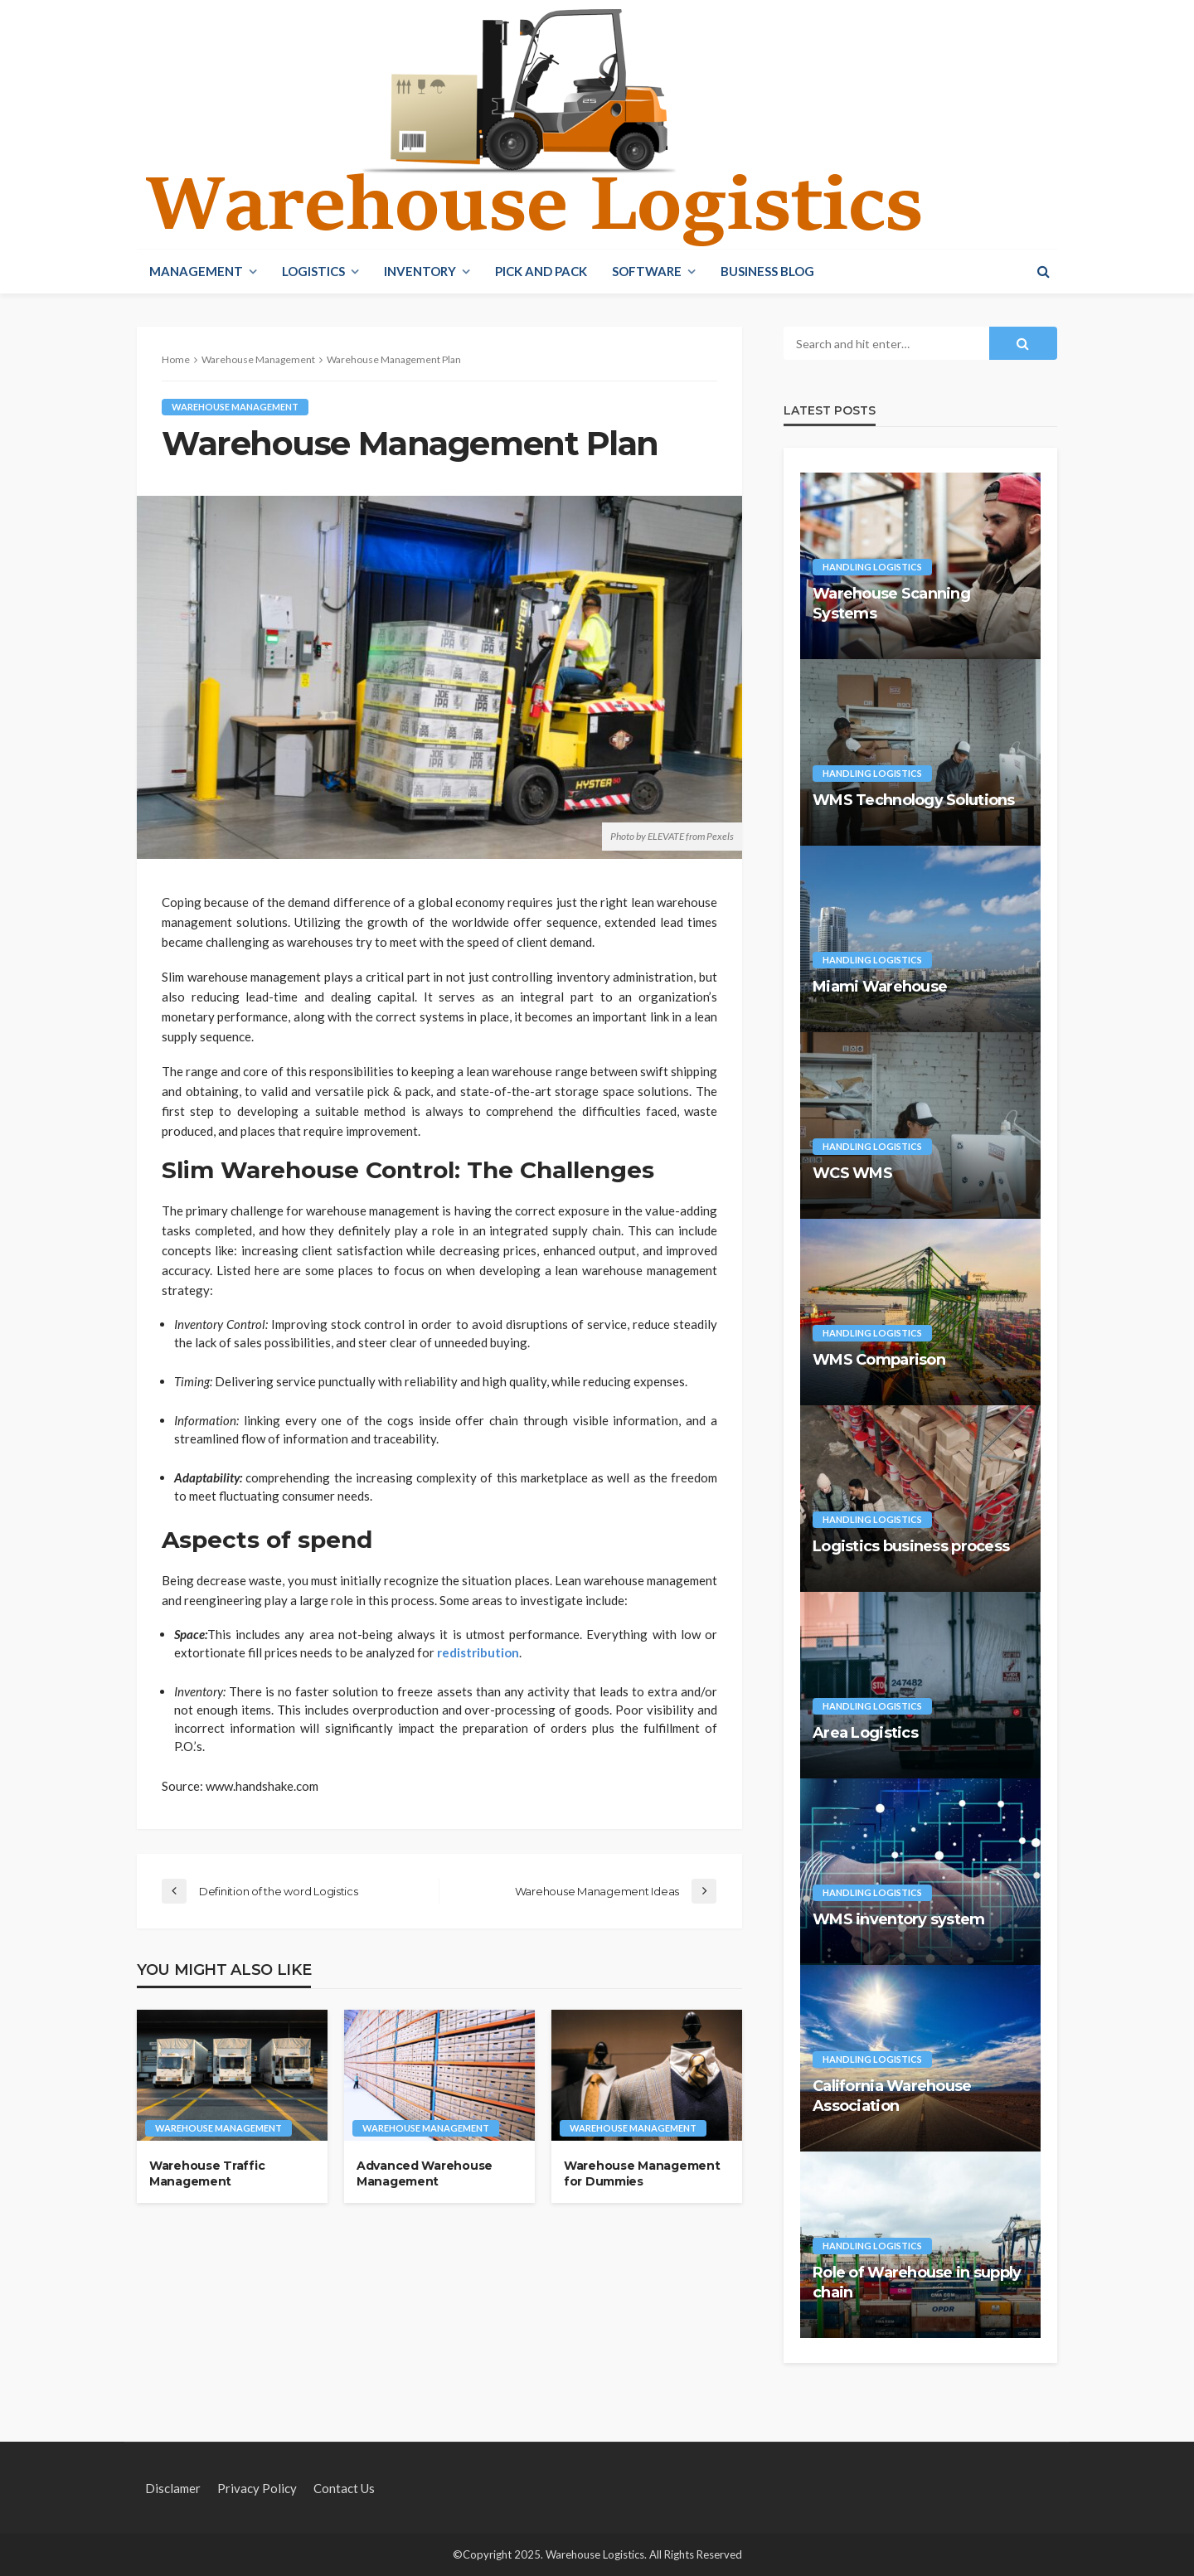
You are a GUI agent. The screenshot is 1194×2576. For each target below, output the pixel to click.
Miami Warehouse (880, 987)
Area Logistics (865, 1733)
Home (176, 359)
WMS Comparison (879, 1360)
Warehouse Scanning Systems (891, 603)
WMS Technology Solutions (914, 800)
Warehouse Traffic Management (207, 2174)
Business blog (767, 271)
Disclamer (173, 2488)
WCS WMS (852, 1173)
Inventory (420, 271)
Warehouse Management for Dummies (642, 2174)
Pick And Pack (541, 271)
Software (647, 271)
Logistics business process (911, 1546)
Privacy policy (257, 2488)
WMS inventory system (899, 1919)
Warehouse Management (235, 406)
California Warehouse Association (892, 2095)
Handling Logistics (872, 566)
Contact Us (344, 2488)
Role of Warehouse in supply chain (917, 2282)
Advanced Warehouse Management (425, 2174)
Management (196, 271)
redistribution (478, 1652)
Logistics (313, 271)
